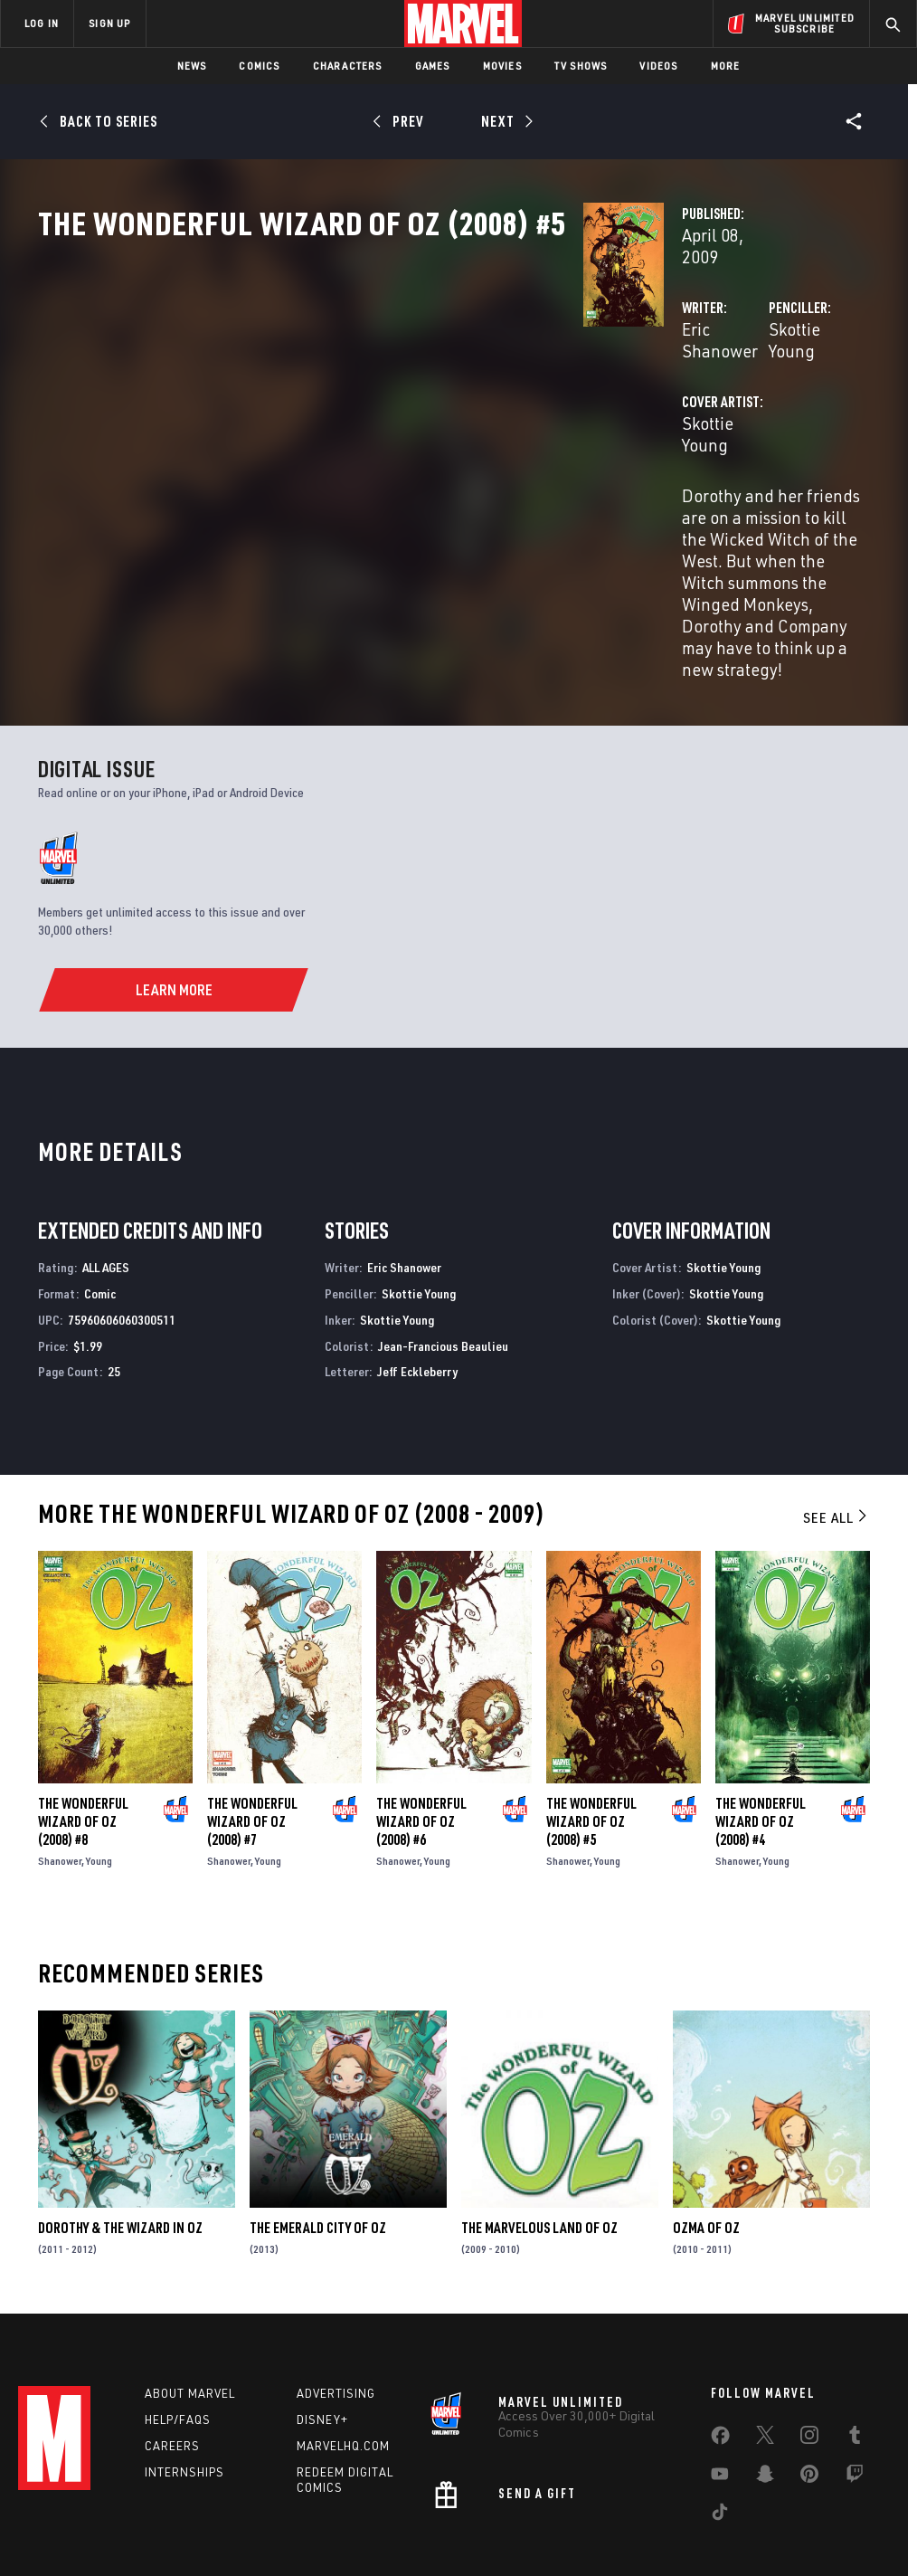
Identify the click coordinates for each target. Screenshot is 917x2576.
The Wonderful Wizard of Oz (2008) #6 (421, 1720)
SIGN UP (109, 23)
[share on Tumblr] (855, 2345)
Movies (502, 65)
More (726, 65)
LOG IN (41, 23)
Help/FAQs (178, 2326)
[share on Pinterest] (809, 2384)
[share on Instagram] (809, 2345)
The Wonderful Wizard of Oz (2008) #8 (83, 1720)
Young (99, 1759)
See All (836, 1416)
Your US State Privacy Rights (281, 2510)
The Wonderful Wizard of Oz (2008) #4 (760, 1720)
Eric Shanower (354, 386)
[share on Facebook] (720, 2346)
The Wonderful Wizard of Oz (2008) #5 (591, 1720)
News (192, 65)
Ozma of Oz (706, 2125)
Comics (259, 65)
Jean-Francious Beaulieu (443, 1243)
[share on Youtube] (720, 2384)
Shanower (59, 1759)
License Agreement (702, 2510)
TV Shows (581, 65)
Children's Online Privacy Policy (562, 2510)
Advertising (336, 2300)
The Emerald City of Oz (318, 2125)
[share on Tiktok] (720, 2422)
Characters (348, 65)
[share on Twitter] (765, 2345)
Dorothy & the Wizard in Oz (120, 2125)
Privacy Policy (161, 2510)
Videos (658, 65)
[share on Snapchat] (765, 2384)
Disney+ (322, 2326)
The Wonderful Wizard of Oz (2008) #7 (252, 1720)
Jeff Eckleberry (417, 1270)
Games (432, 65)
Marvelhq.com (343, 2352)
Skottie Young (628, 386)
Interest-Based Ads (815, 2510)
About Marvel (190, 2300)
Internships (184, 2379)
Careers (172, 2352)
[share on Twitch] (855, 2384)
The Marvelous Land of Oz (539, 2125)
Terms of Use (77, 2510)
